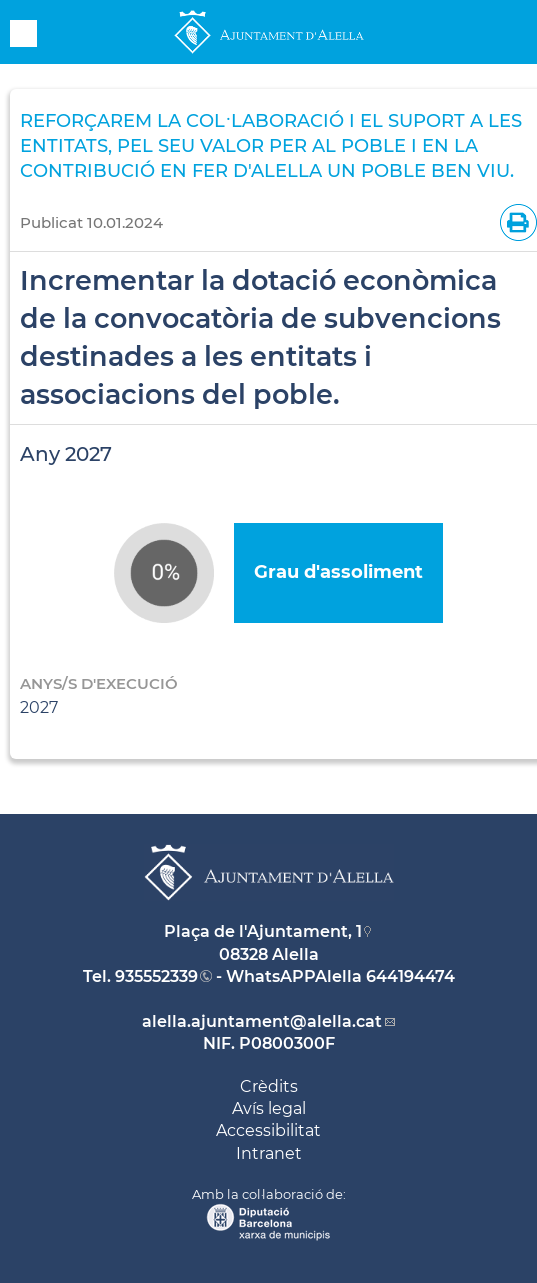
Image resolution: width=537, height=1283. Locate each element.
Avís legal (269, 1108)
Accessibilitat (268, 1130)
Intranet (269, 1153)
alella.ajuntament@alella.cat (262, 1021)
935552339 (156, 976)
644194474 (410, 976)
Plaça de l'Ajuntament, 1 (263, 931)
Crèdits (269, 1086)
